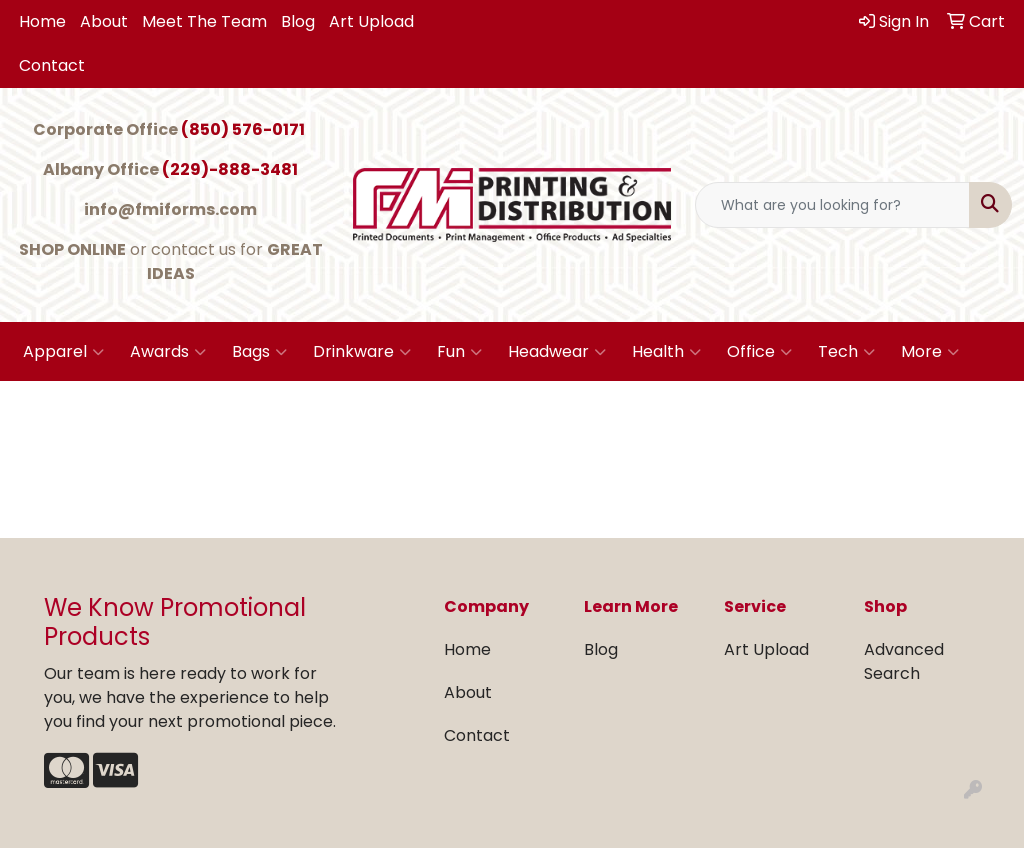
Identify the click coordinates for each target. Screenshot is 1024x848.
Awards (168, 352)
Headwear (557, 352)
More (930, 352)
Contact (52, 65)
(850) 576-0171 (243, 129)
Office (759, 352)
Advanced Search (904, 661)
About (104, 21)
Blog (298, 21)
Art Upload (371, 21)
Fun (459, 352)
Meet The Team (204, 21)
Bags (259, 352)
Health (666, 352)
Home (42, 21)
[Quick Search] (832, 205)
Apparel (63, 352)
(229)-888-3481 (230, 169)
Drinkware (362, 352)
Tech (846, 352)
